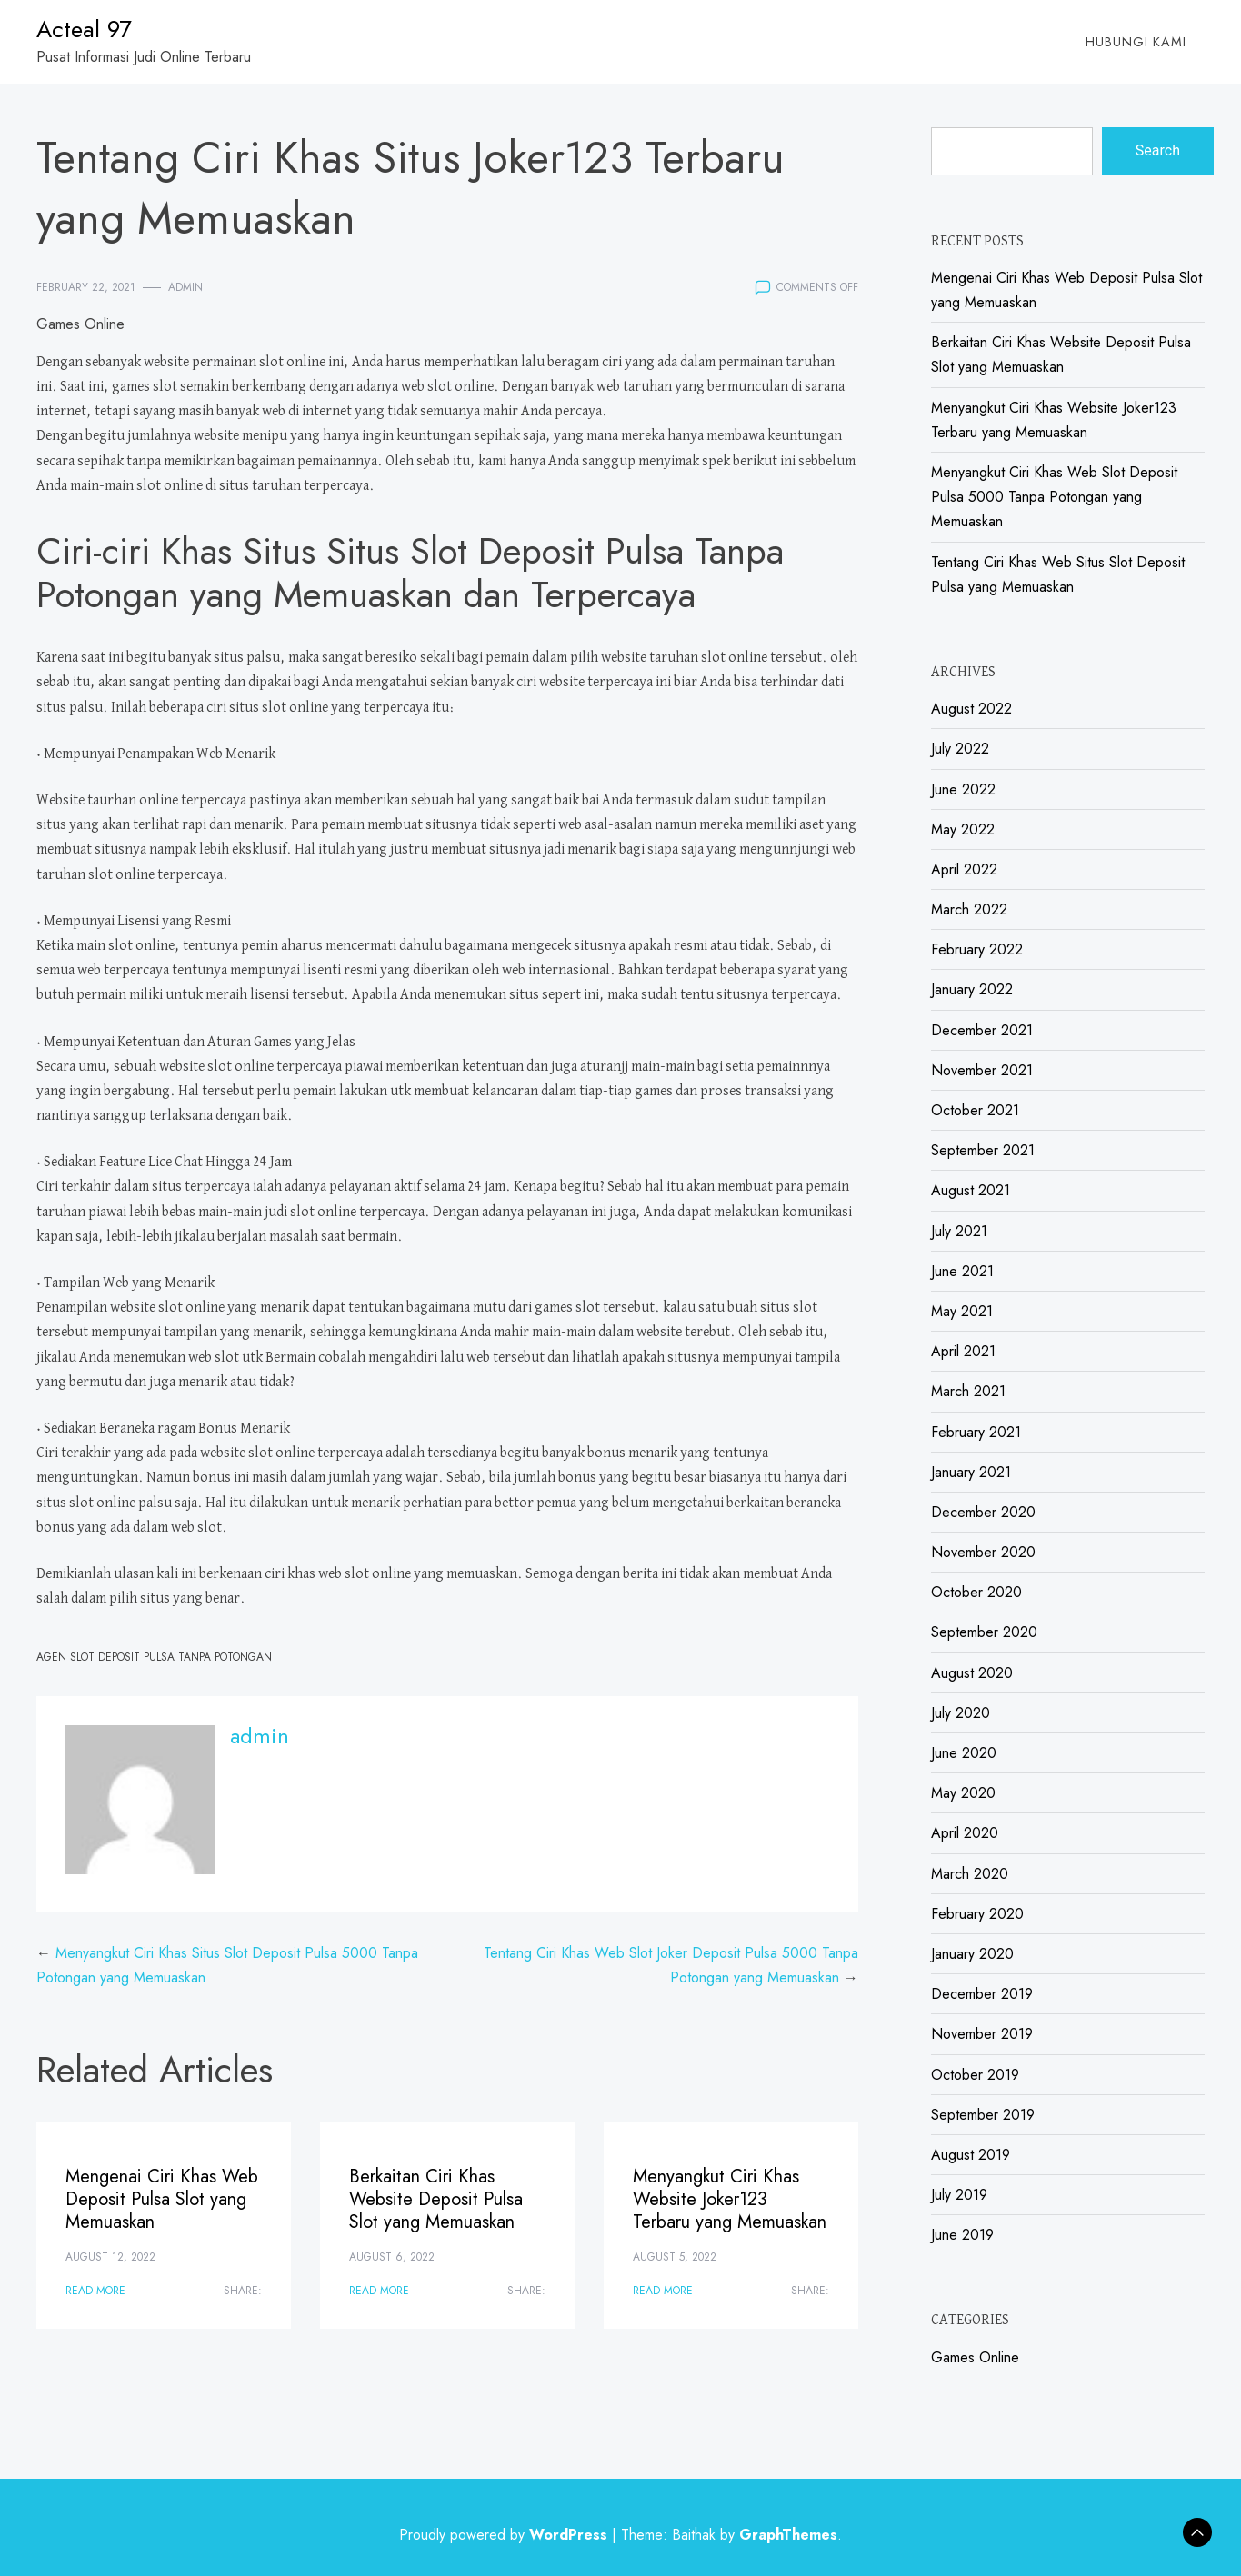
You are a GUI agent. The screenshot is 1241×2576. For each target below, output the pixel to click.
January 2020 (972, 1953)
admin (185, 287)
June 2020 (963, 1752)
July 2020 (960, 1712)
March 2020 (969, 1873)
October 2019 (975, 2074)
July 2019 (959, 2194)
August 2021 (970, 1190)
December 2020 (983, 1512)
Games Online (80, 324)
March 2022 (969, 909)
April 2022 (964, 869)
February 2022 (977, 949)
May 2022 (963, 829)
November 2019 (982, 2033)
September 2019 (983, 2114)
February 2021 (976, 1432)
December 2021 (982, 1030)
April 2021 (963, 1351)
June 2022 (963, 789)
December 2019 (982, 1993)
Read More (95, 2290)
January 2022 (972, 989)
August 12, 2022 (110, 2257)
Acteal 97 (84, 29)
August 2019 (970, 2154)
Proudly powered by (505, 2534)
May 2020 (963, 1792)
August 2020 (972, 1672)
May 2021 (962, 1311)
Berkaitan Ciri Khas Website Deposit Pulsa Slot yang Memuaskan (436, 2199)
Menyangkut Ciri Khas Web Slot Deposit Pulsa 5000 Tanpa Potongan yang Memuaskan (1054, 497)
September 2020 (984, 1632)
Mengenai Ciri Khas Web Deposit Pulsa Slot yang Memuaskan (161, 2199)
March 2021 (968, 1391)
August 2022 (971, 708)
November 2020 (983, 1552)
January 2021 (971, 1472)
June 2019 (962, 2234)
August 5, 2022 (674, 2257)
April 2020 (964, 1832)
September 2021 (983, 1150)
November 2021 (982, 1070)
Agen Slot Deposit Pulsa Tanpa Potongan (154, 1657)
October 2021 (975, 1110)
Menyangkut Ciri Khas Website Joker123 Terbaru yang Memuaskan (729, 2199)
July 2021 (959, 1231)
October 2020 (976, 1592)
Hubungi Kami (1136, 42)
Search (1158, 150)
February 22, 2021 (85, 287)
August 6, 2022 (392, 2257)
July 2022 (960, 748)
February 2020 (977, 1913)
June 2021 (962, 1271)
